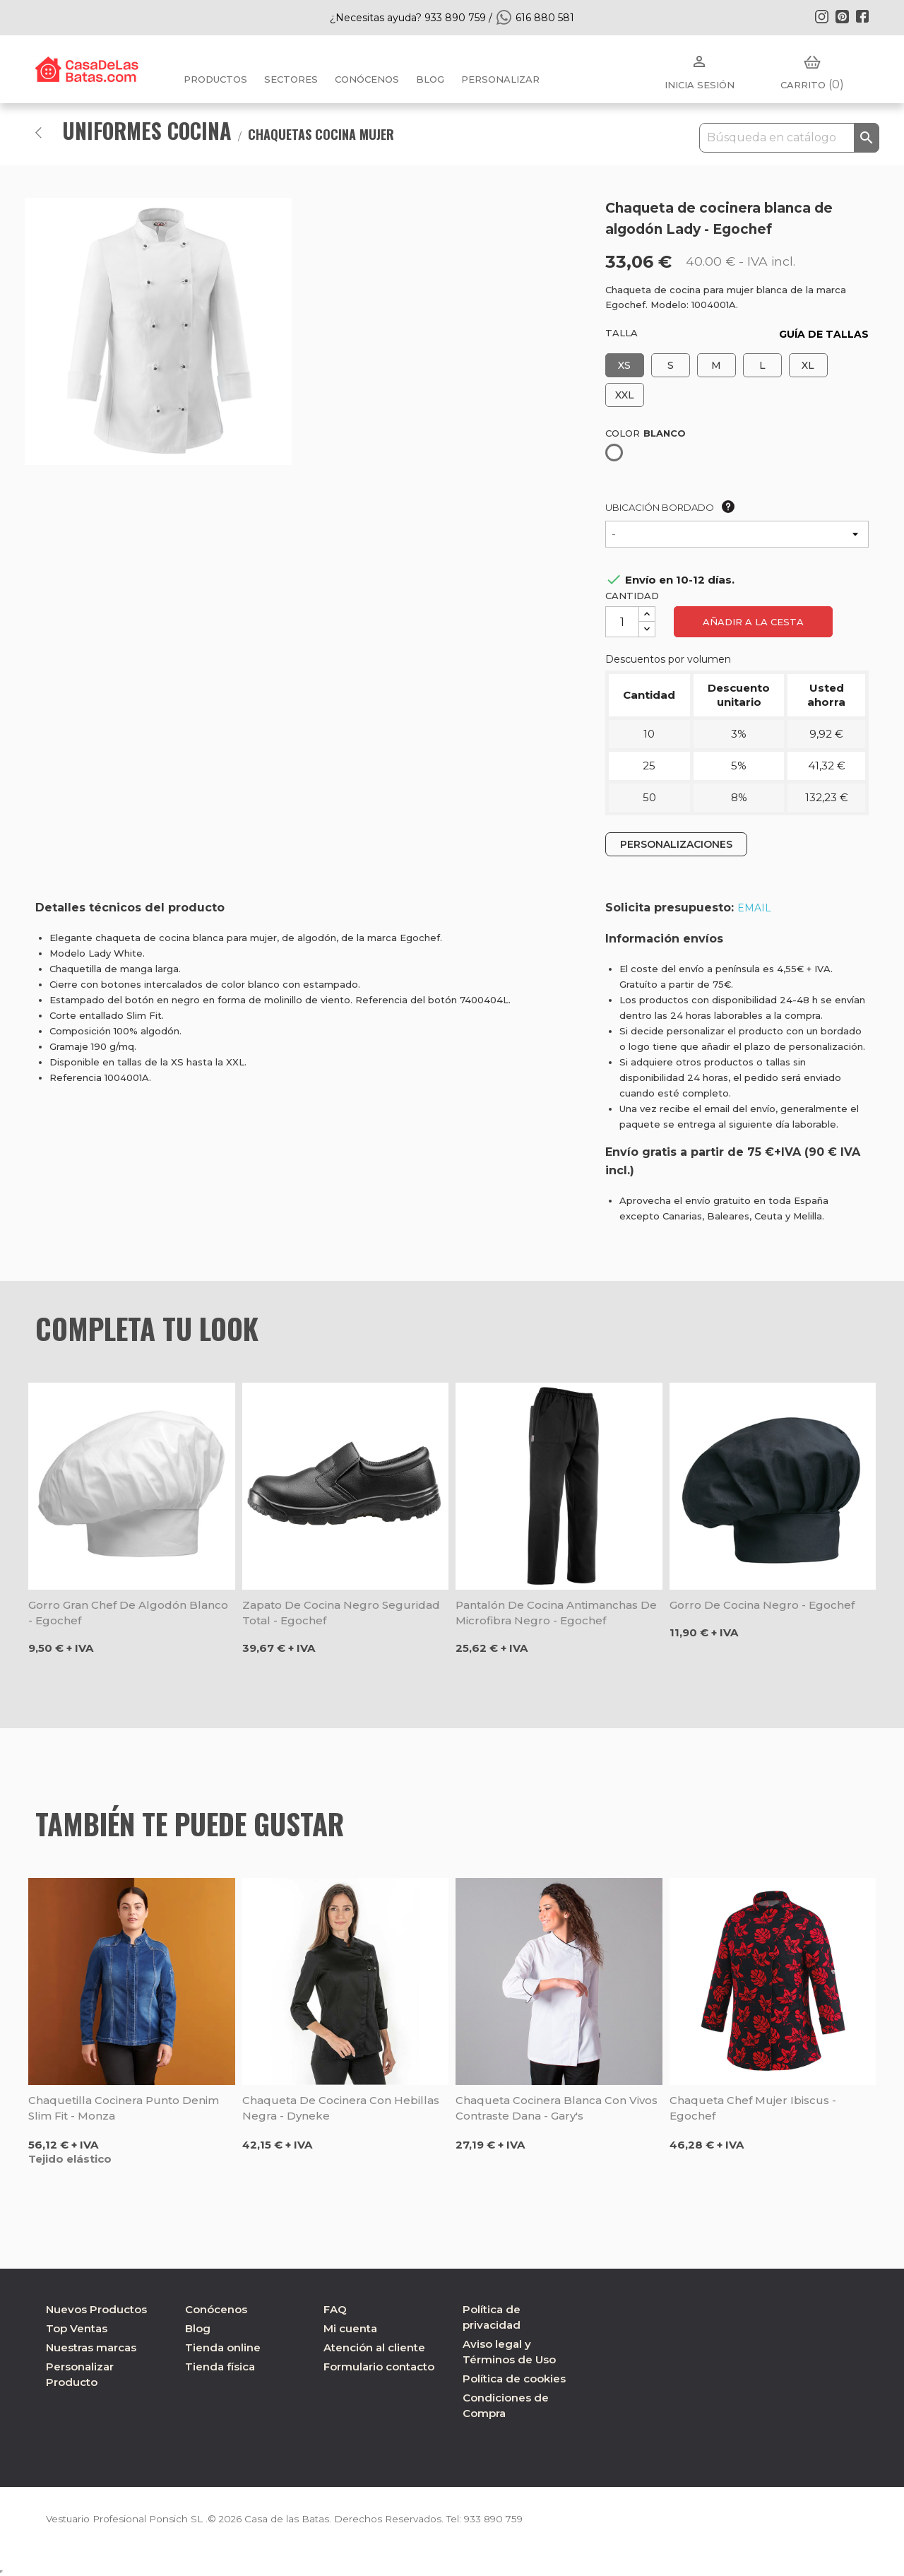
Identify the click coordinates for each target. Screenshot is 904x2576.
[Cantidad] (622, 621)
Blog (197, 2328)
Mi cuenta (350, 2328)
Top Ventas (76, 2328)
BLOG (430, 79)
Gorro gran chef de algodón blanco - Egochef (128, 1612)
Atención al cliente (374, 2347)
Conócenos (367, 79)
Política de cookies (514, 2378)
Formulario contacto (378, 2366)
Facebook (862, 16)
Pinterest (841, 16)
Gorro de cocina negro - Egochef (762, 1605)
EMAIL (754, 908)
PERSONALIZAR (500, 79)
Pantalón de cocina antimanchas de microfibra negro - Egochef (556, 1612)
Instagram (821, 16)
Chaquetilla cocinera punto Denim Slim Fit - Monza (123, 2107)
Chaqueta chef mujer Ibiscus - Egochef (753, 2107)
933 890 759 (504, 2518)
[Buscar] (789, 138)
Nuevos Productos (96, 2309)
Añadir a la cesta (753, 621)
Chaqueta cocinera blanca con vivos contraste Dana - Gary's (557, 2107)
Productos (215, 79)
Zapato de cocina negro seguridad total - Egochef (341, 1612)
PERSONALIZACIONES (676, 844)
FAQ (335, 2309)
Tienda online (223, 2347)
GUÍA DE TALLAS (824, 334)
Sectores (291, 79)
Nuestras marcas (91, 2347)
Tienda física (220, 2366)
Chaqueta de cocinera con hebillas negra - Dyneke (340, 2107)
